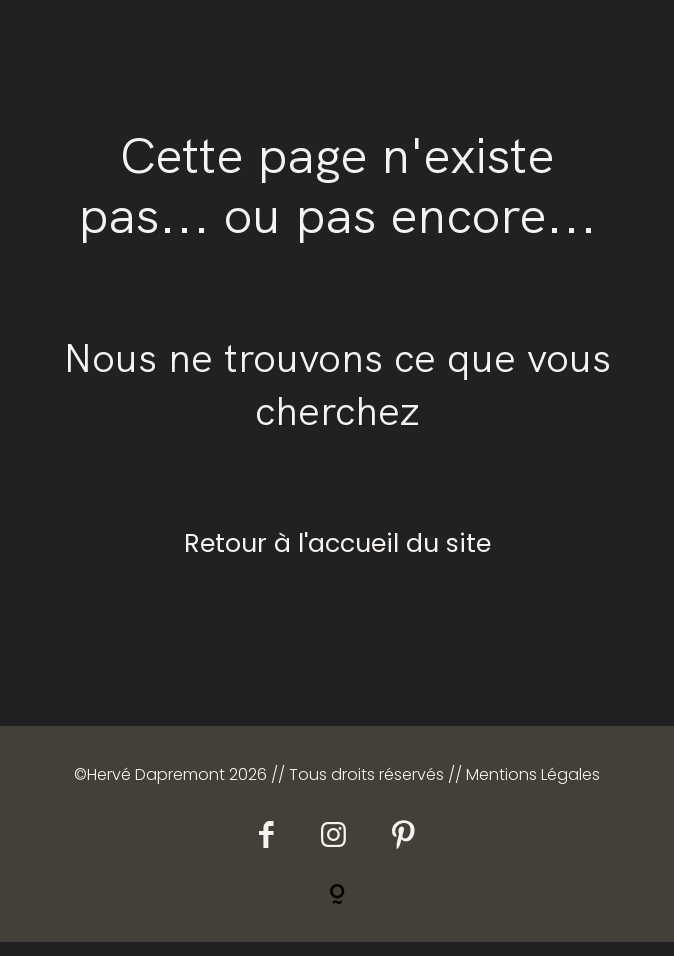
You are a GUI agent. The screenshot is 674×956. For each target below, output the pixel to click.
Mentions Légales (533, 787)
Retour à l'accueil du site (337, 557)
